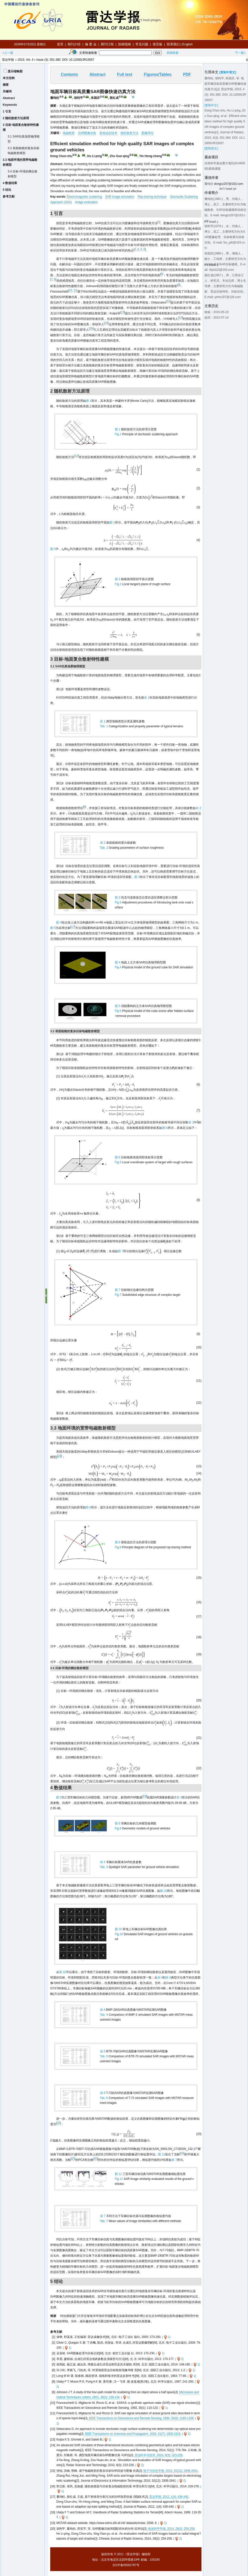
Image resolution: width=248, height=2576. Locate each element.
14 (180, 317)
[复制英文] (211, 148)
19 (144, 1796)
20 (58, 2123)
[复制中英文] (227, 72)
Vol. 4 (29, 59)
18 (59, 1456)
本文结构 (9, 78)
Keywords (10, 105)
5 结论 (7, 189)
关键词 (7, 91)
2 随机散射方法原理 (16, 118)
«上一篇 (7, 52)
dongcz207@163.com (228, 184)
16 (91, 328)
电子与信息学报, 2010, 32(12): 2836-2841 (170, 2470)
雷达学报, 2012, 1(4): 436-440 (168, 2496)
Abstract (9, 98)
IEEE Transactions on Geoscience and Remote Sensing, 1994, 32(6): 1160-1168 (141, 2418)
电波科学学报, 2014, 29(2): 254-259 (171, 2528)
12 (168, 301)
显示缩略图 (15, 71)
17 (72, 926)
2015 (21, 59)
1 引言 (7, 111)
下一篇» (240, 52)
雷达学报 (8, 59)
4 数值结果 (10, 183)
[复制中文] (211, 105)
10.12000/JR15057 (81, 59)
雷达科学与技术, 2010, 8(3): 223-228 (158, 2455)
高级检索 (172, 52)
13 (122, 312)
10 (70, 290)
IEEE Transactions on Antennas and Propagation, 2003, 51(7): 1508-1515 (132, 2434)
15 (106, 323)
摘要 (6, 84)
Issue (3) (42, 59)
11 (75, 290)
